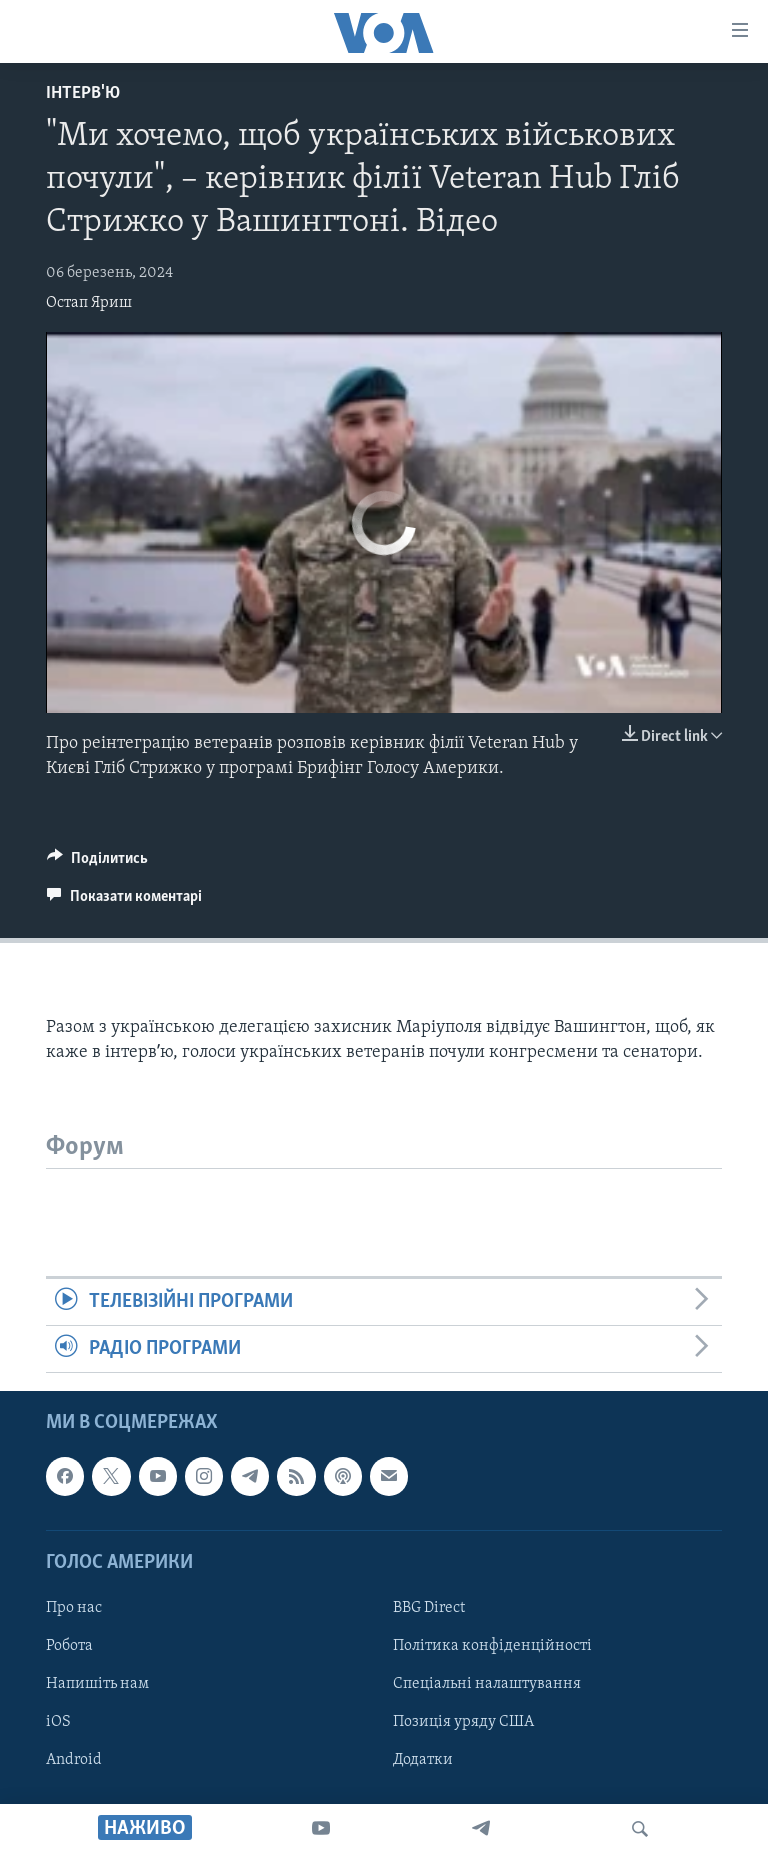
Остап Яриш (89, 303)
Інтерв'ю (83, 93)
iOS (58, 1722)
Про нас (74, 1608)
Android (74, 1760)
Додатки (423, 1760)
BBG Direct (429, 1608)
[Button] (97, 863)
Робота (69, 1646)
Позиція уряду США (463, 1722)
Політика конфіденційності (492, 1646)
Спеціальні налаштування (487, 1684)
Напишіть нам (97, 1684)
